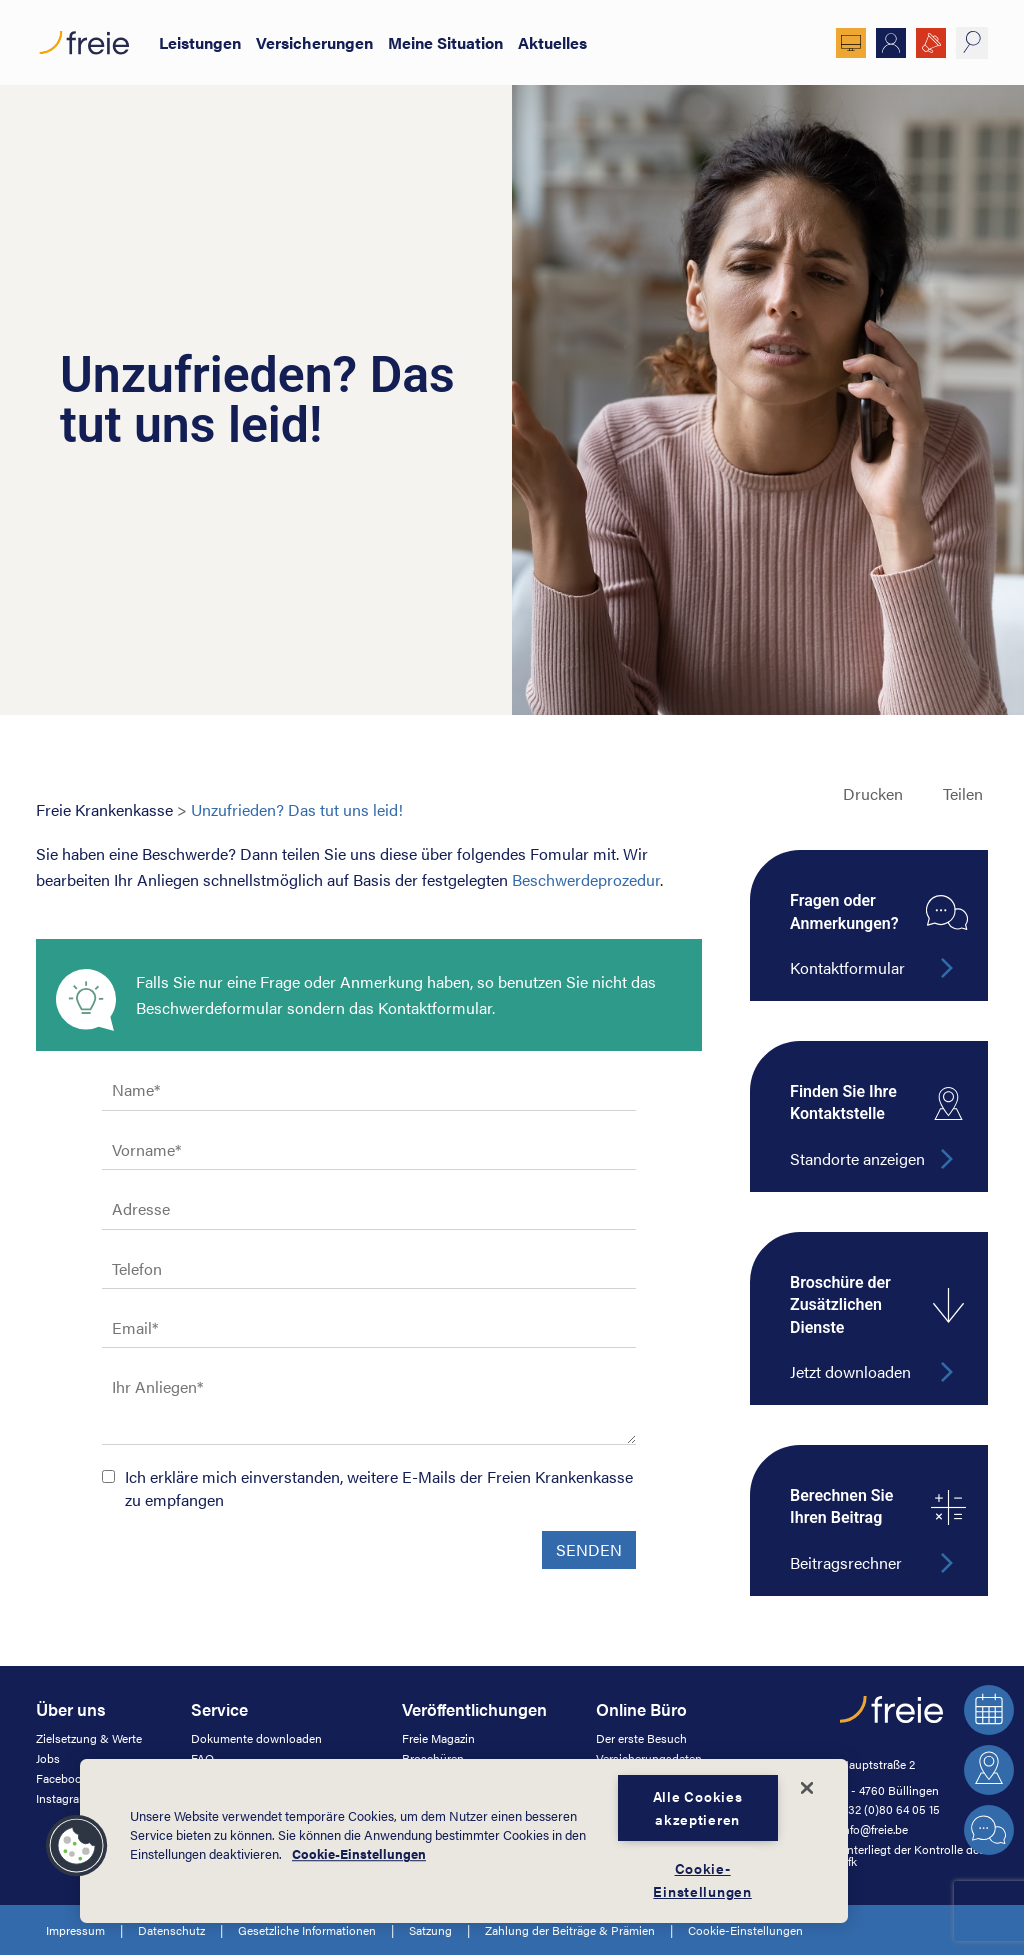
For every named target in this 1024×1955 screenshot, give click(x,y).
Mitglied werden (891, 43)
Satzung (430, 1930)
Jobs (48, 1758)
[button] (77, 1846)
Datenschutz (171, 1930)
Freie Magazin (438, 1738)
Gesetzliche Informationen (307, 1930)
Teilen (963, 793)
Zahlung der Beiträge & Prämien (570, 1930)
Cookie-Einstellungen (745, 1930)
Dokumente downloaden (256, 1738)
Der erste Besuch (641, 1738)
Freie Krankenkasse (104, 809)
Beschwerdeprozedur (586, 879)
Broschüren (433, 1758)
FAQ (202, 1758)
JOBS (931, 43)
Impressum (75, 1930)
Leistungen (200, 42)
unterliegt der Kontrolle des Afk (912, 1855)
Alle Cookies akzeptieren (698, 1807)
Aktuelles (552, 42)
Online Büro (851, 43)
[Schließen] (807, 1788)
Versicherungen (314, 42)
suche (972, 43)
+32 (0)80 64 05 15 (890, 1809)
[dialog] (464, 1841)
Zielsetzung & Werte (89, 1738)
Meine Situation (445, 42)
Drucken (873, 793)
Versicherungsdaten (649, 1758)
